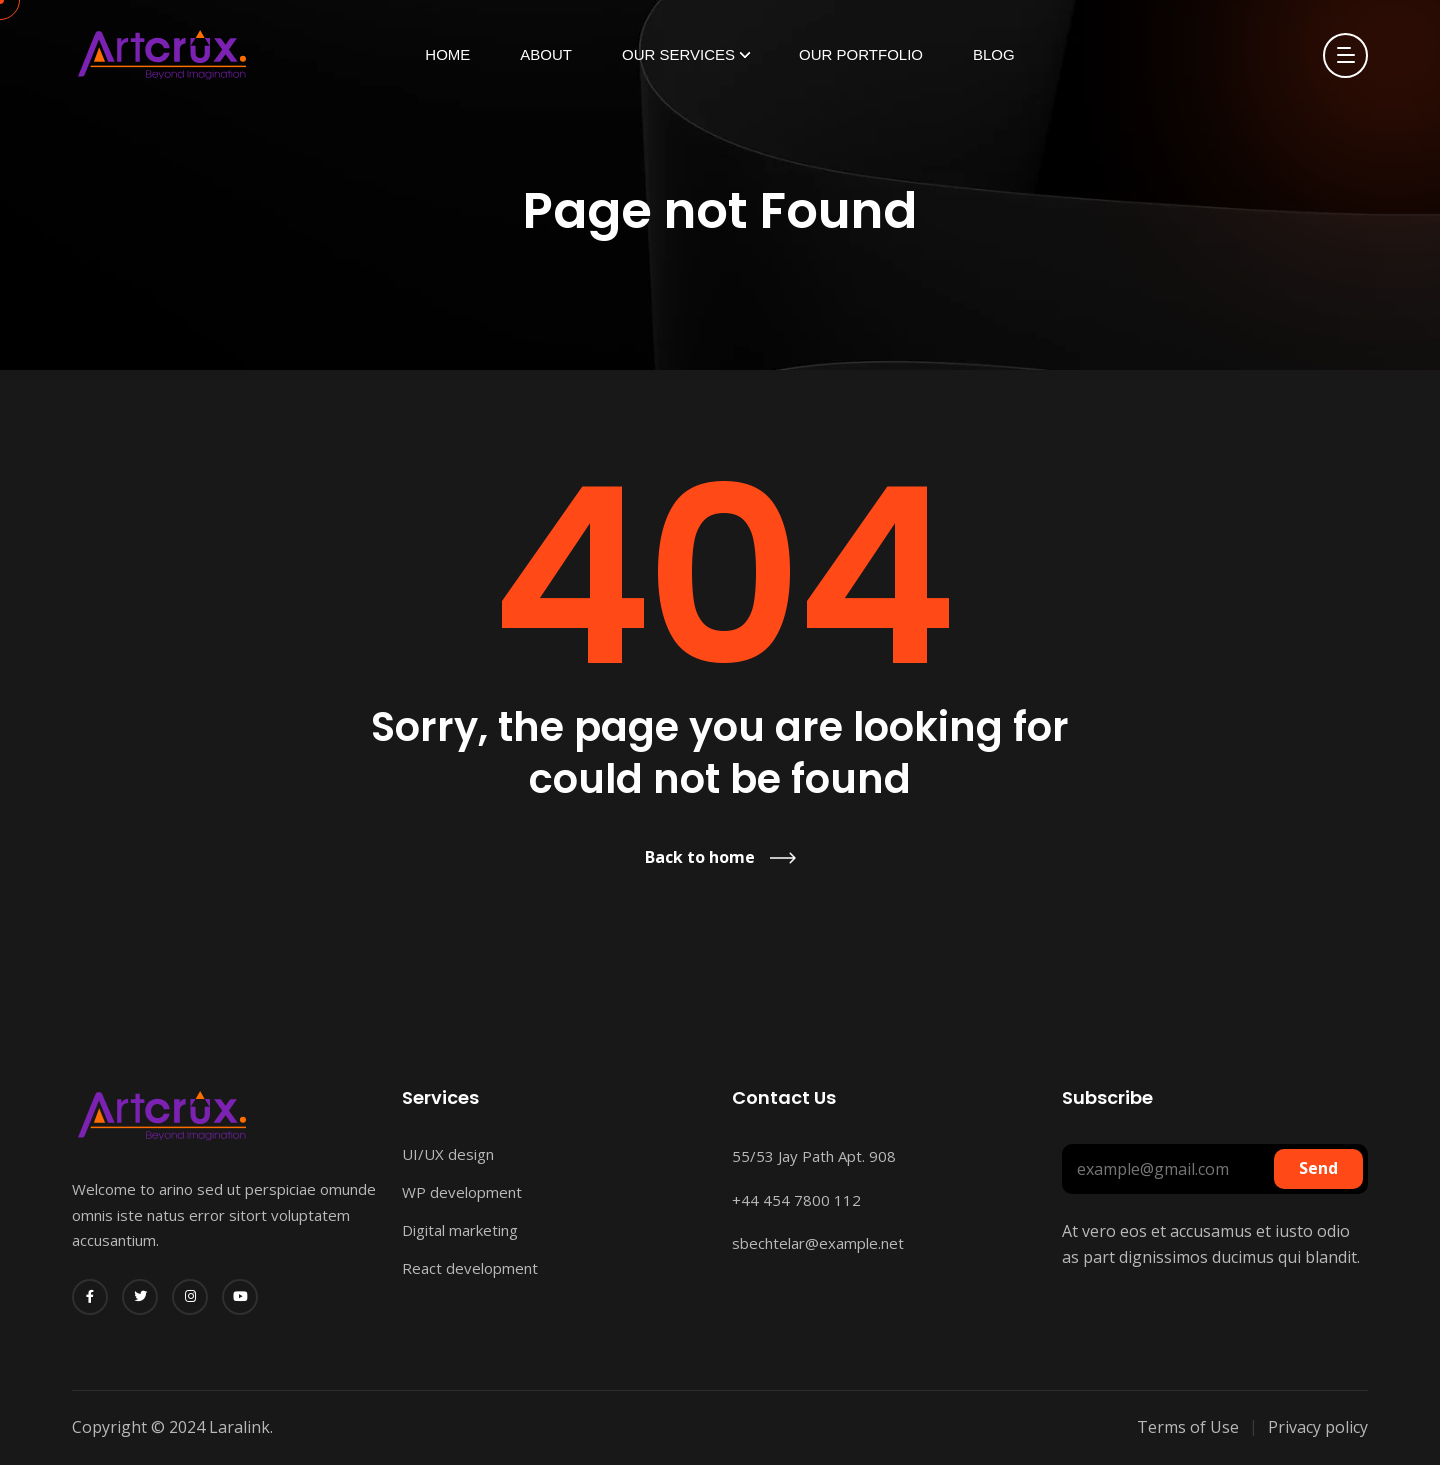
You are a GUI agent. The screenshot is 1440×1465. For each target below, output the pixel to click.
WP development (462, 1192)
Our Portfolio (861, 54)
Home (447, 54)
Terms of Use (1188, 1427)
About (546, 54)
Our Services (678, 54)
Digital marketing (460, 1230)
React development (470, 1268)
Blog (994, 54)
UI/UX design (448, 1154)
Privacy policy (1318, 1427)
